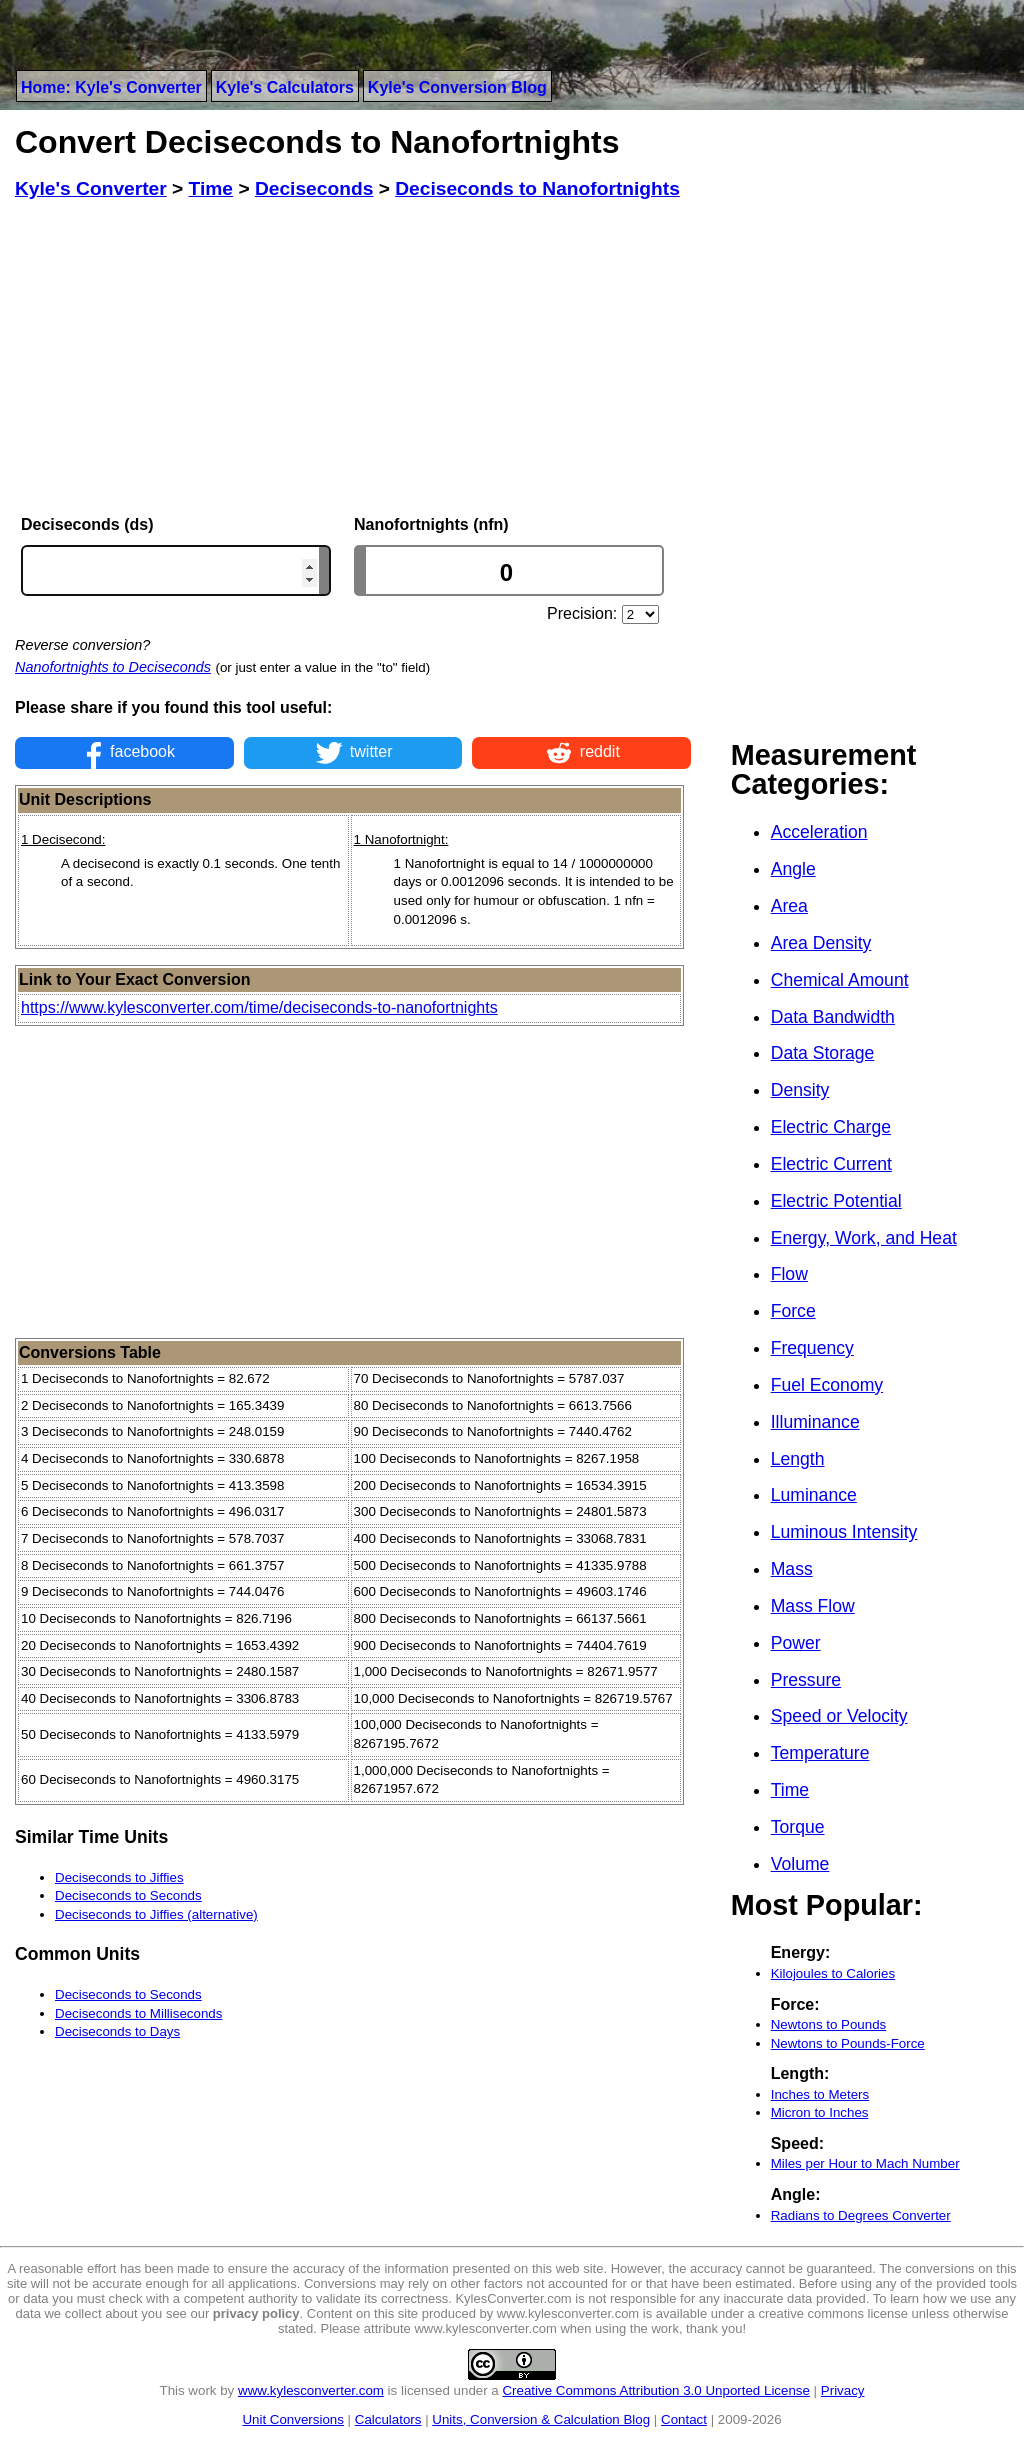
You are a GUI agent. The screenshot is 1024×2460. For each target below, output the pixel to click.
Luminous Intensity (844, 1532)
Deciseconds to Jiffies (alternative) (156, 1914)
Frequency (812, 1348)
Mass (792, 1569)
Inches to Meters (820, 2094)
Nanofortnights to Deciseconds (113, 667)
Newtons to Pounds (829, 2024)
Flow (789, 1274)
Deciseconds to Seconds (128, 1895)
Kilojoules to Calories (833, 1973)
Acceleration (819, 832)
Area (789, 906)
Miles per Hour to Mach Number (865, 2163)
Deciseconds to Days (117, 2031)
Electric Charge (831, 1127)
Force (793, 1311)
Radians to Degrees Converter (861, 2215)
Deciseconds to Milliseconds (138, 2013)
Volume (800, 1864)
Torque (798, 1827)
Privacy (843, 2390)
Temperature (820, 1753)
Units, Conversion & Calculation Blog (541, 2419)
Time (790, 1790)
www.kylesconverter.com (311, 2390)
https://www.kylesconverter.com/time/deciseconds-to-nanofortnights (259, 1007)
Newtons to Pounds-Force (848, 2043)
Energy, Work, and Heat (864, 1238)
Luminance (814, 1495)
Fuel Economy (827, 1385)
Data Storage (823, 1053)
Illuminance (815, 1422)
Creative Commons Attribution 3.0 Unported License (655, 2390)
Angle (793, 869)
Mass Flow (813, 1606)
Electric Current (831, 1164)
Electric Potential (836, 1201)
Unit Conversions (292, 2419)
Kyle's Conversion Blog (457, 87)
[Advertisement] (353, 358)
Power (796, 1643)
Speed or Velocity (839, 1716)
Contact (684, 2419)
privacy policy (256, 2313)
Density (800, 1090)
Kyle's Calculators (285, 87)
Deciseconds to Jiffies (119, 1877)
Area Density (821, 943)
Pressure (806, 1680)
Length (798, 1459)
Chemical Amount (840, 980)
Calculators (388, 2419)
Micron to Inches (820, 2112)
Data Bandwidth (833, 1017)
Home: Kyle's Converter (111, 87)
